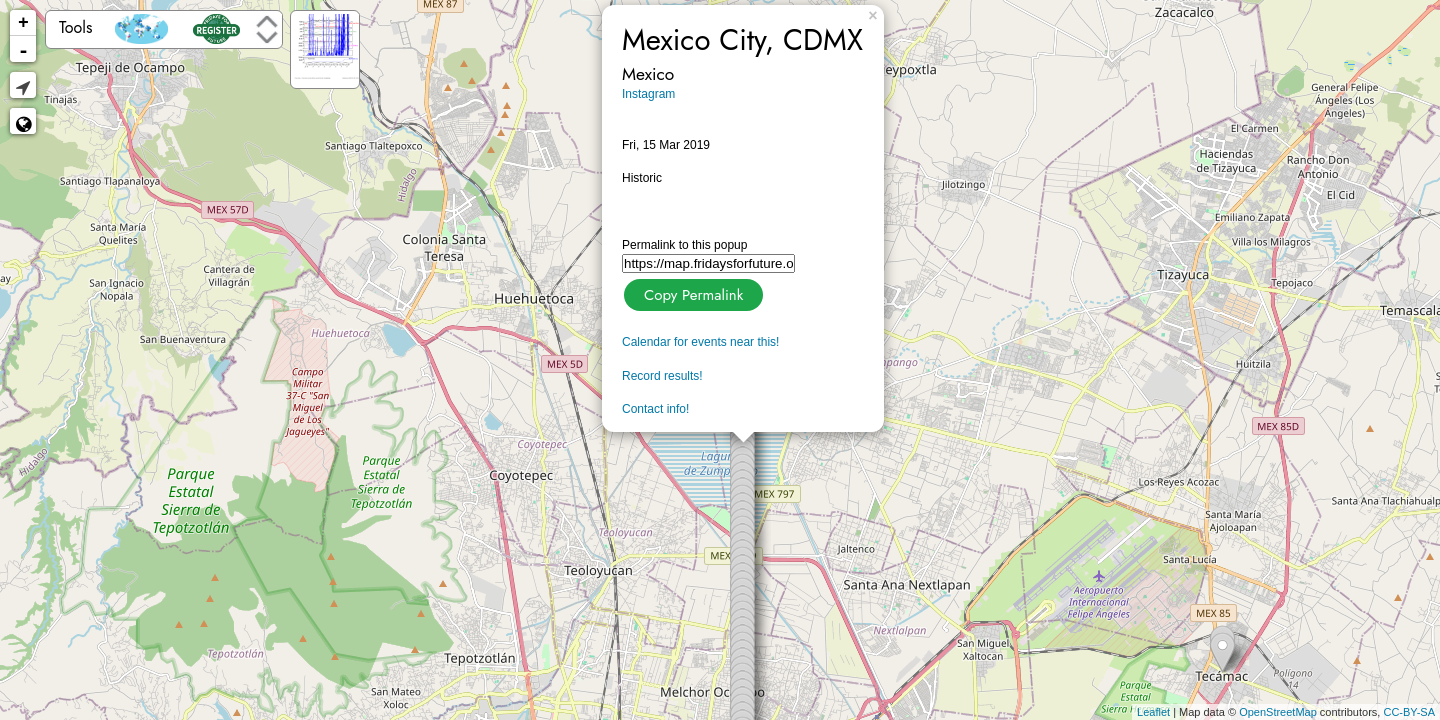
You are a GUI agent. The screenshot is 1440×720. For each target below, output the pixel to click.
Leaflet (1153, 712)
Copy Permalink (691, 292)
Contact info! (655, 409)
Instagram (648, 94)
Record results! (662, 376)
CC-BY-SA (1409, 712)
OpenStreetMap (1278, 712)
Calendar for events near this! (700, 342)
